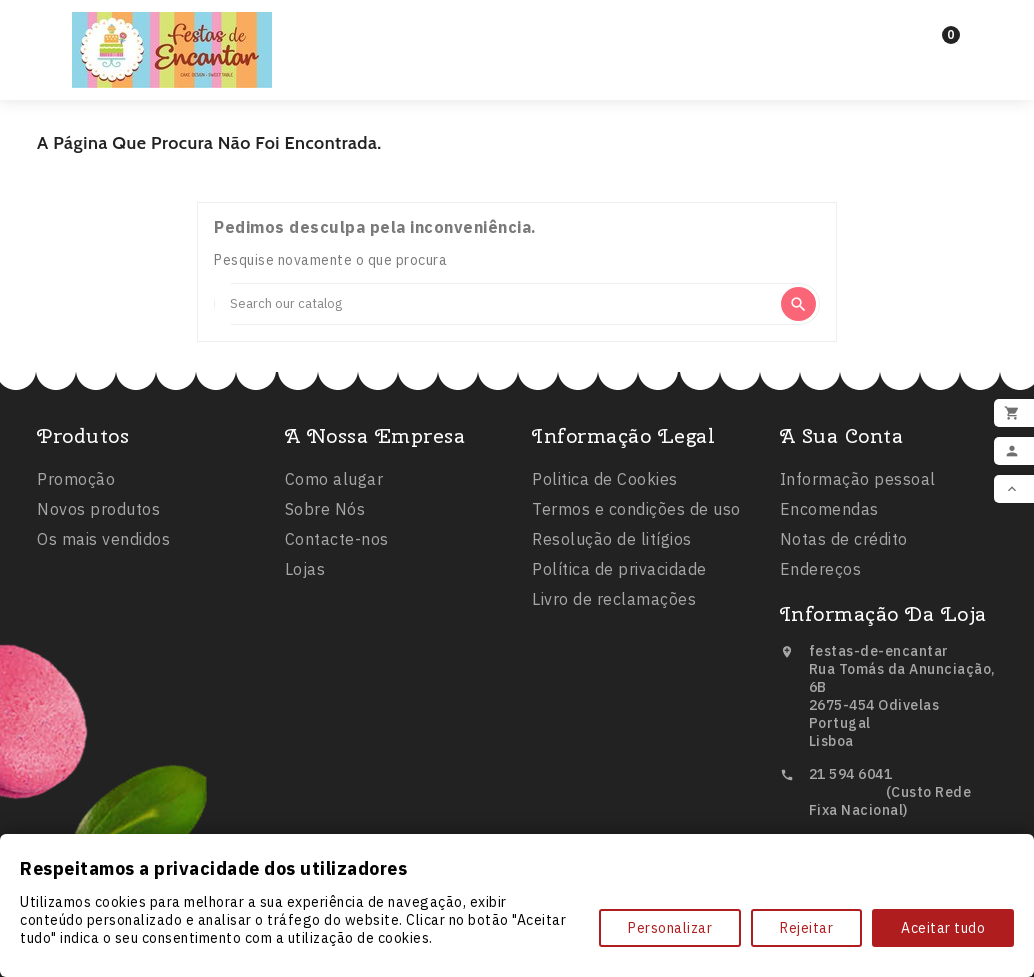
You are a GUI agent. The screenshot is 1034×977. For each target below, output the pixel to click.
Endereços (821, 574)
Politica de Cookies (605, 485)
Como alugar (334, 484)
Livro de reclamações (614, 605)
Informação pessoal (858, 484)
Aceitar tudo (943, 928)
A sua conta (842, 440)
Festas (504, 32)
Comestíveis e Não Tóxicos (516, 68)
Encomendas (829, 514)
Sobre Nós (325, 514)
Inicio (409, 31)
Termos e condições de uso (636, 515)
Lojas (305, 574)
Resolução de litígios (612, 545)
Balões (611, 32)
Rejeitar (806, 928)
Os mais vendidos (103, 543)
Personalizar (670, 928)
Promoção (76, 483)
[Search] (496, 304)
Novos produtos (98, 513)
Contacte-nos (337, 544)
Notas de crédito (844, 544)
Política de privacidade (619, 575)
